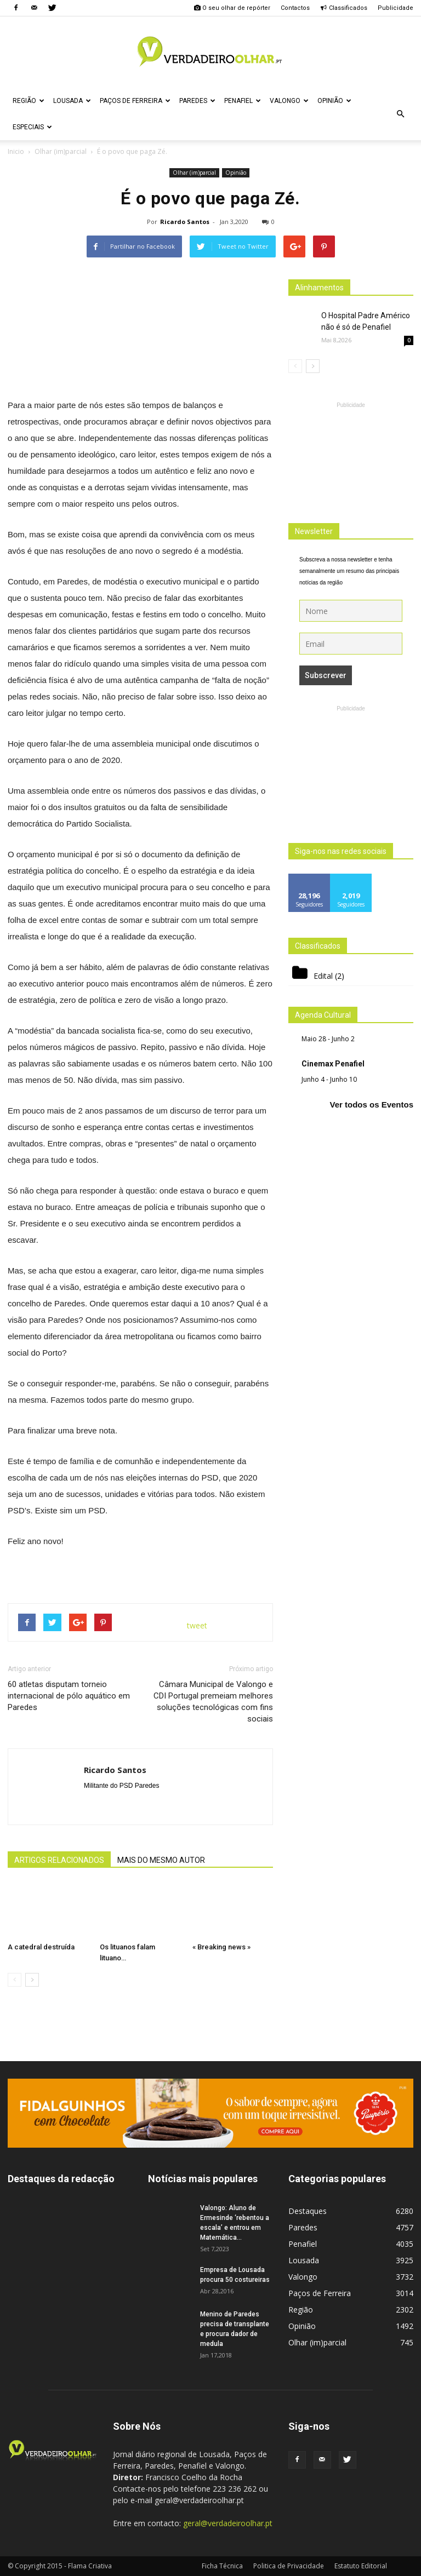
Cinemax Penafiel (333, 1063)
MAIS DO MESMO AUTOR (161, 1860)
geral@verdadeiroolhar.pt (227, 2523)
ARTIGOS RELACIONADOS (59, 1860)
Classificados (343, 8)
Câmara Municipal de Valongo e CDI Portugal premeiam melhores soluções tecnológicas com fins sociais (213, 1701)
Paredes (197, 101)
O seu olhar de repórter (232, 8)
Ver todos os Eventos (371, 1104)
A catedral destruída (41, 1947)
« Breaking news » (221, 1947)
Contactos (295, 8)
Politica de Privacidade (288, 2566)
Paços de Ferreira (135, 101)
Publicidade (395, 8)
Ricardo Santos (184, 221)
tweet (197, 1625)
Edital (323, 976)
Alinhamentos (319, 287)
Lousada (72, 101)
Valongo (289, 101)
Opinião (334, 101)
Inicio (16, 151)
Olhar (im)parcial (194, 172)
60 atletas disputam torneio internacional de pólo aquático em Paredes (69, 1695)
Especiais (32, 127)
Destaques (307, 2211)
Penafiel (242, 101)
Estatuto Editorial (360, 2566)
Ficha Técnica (222, 2566)
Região (28, 101)
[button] (400, 114)
